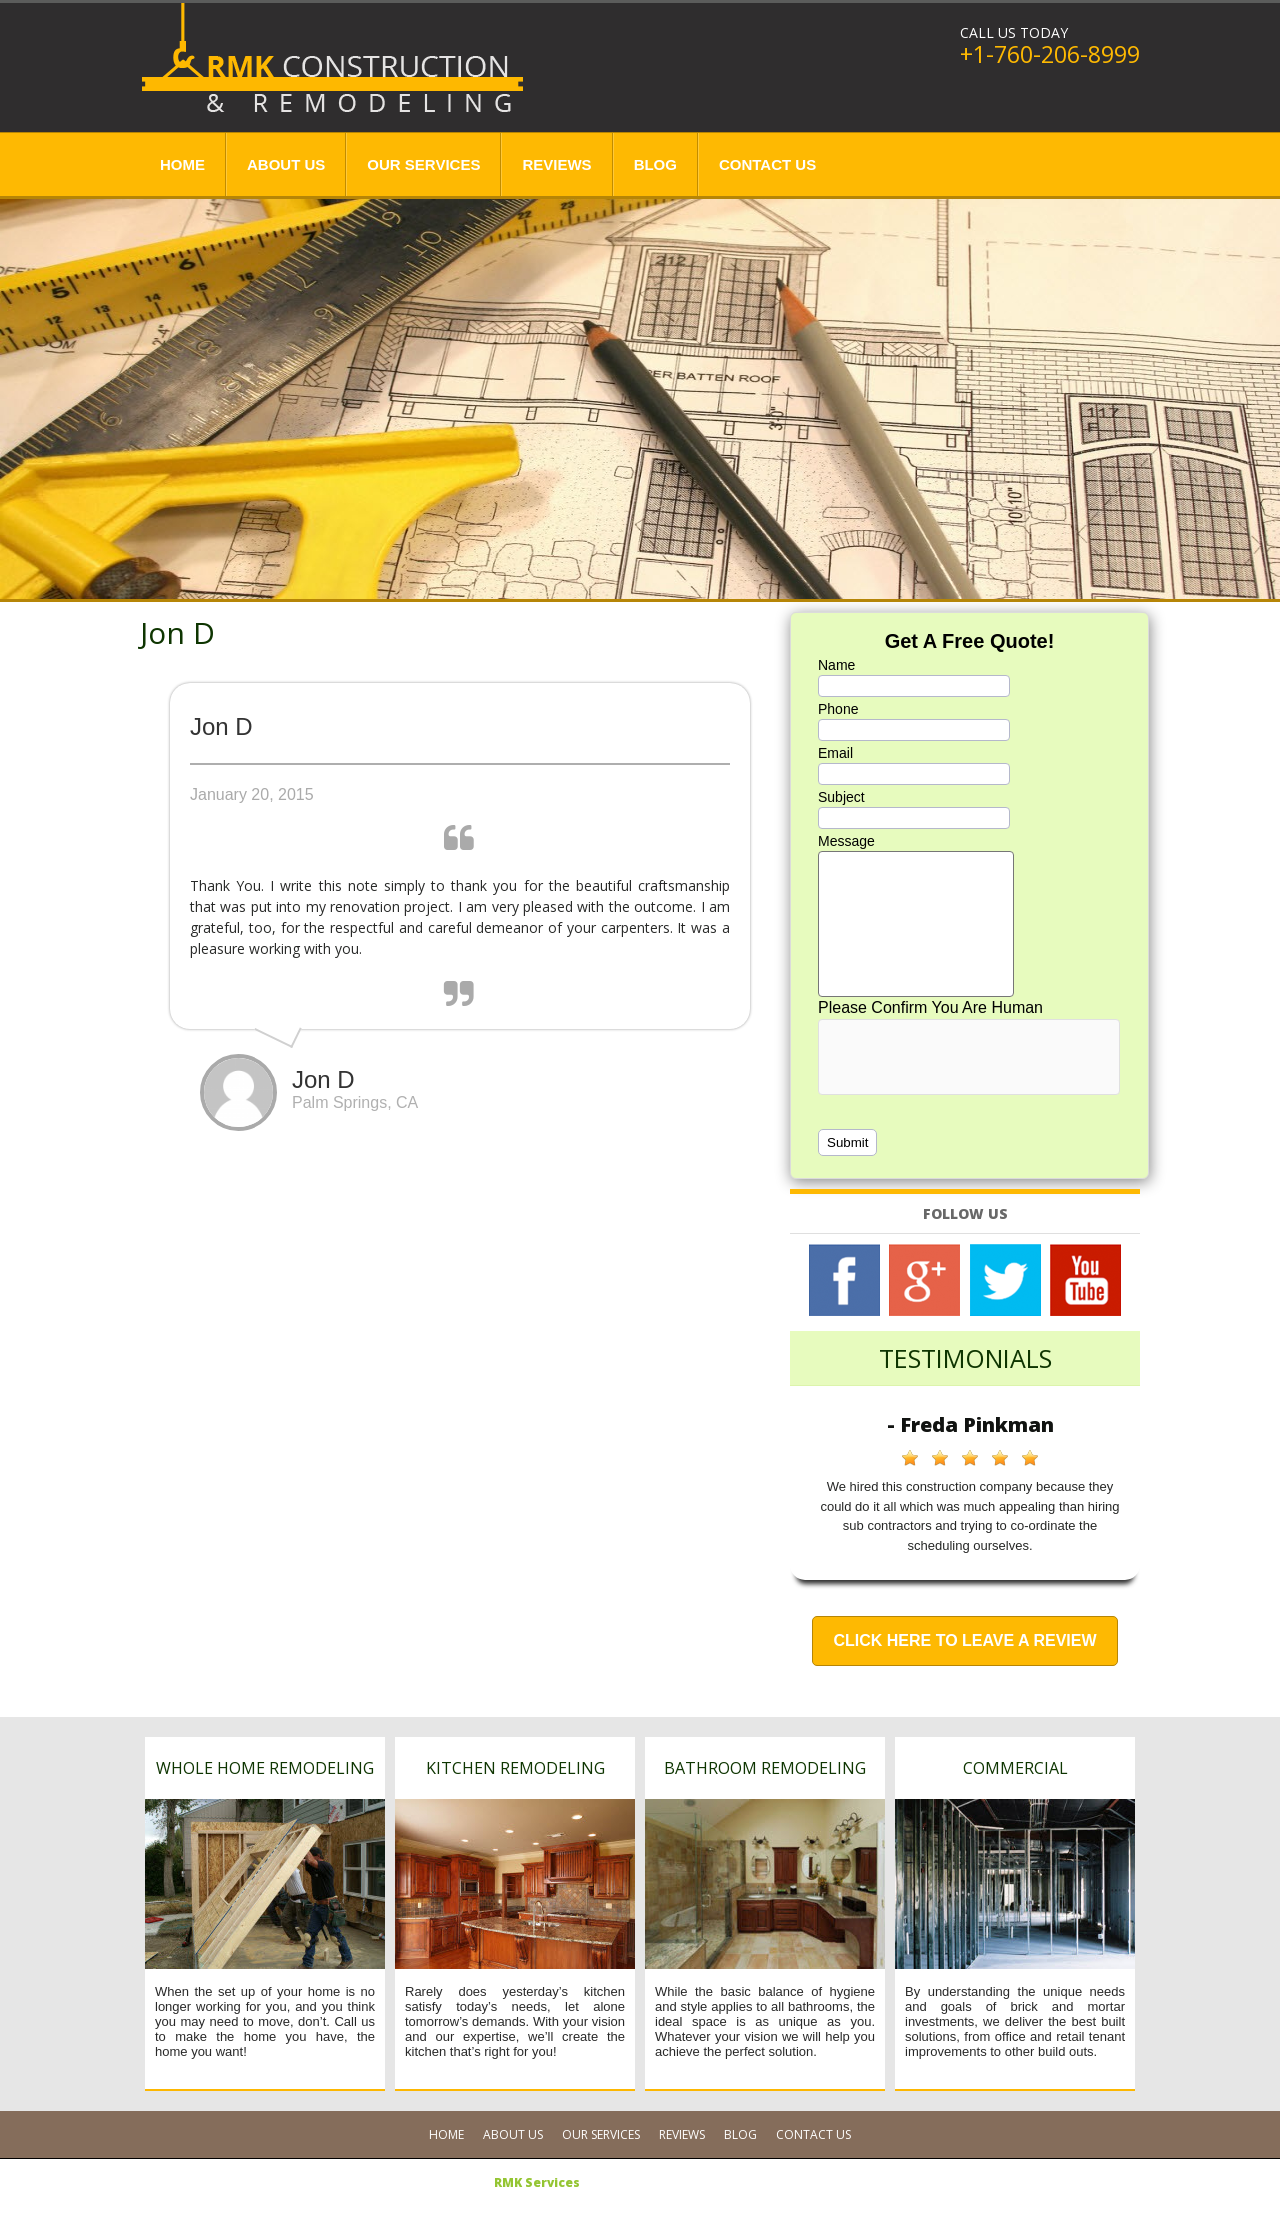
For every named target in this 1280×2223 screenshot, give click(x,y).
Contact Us (767, 164)
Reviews (556, 164)
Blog (655, 164)
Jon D (177, 632)
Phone (838, 709)
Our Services (423, 164)
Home (182, 164)
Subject (841, 797)
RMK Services (537, 2182)
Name (836, 665)
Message (846, 841)
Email (835, 753)
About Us (286, 164)
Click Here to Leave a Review (964, 1640)
